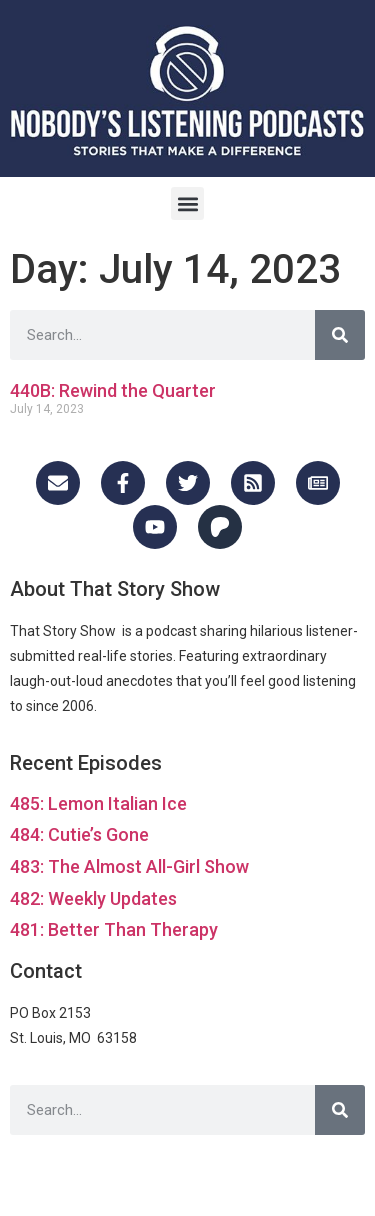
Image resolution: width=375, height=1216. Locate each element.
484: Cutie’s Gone (79, 834)
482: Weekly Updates (93, 898)
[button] (187, 203)
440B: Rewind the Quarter (113, 390)
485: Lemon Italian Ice (98, 803)
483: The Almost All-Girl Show (129, 866)
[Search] (340, 335)
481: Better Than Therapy (114, 929)
